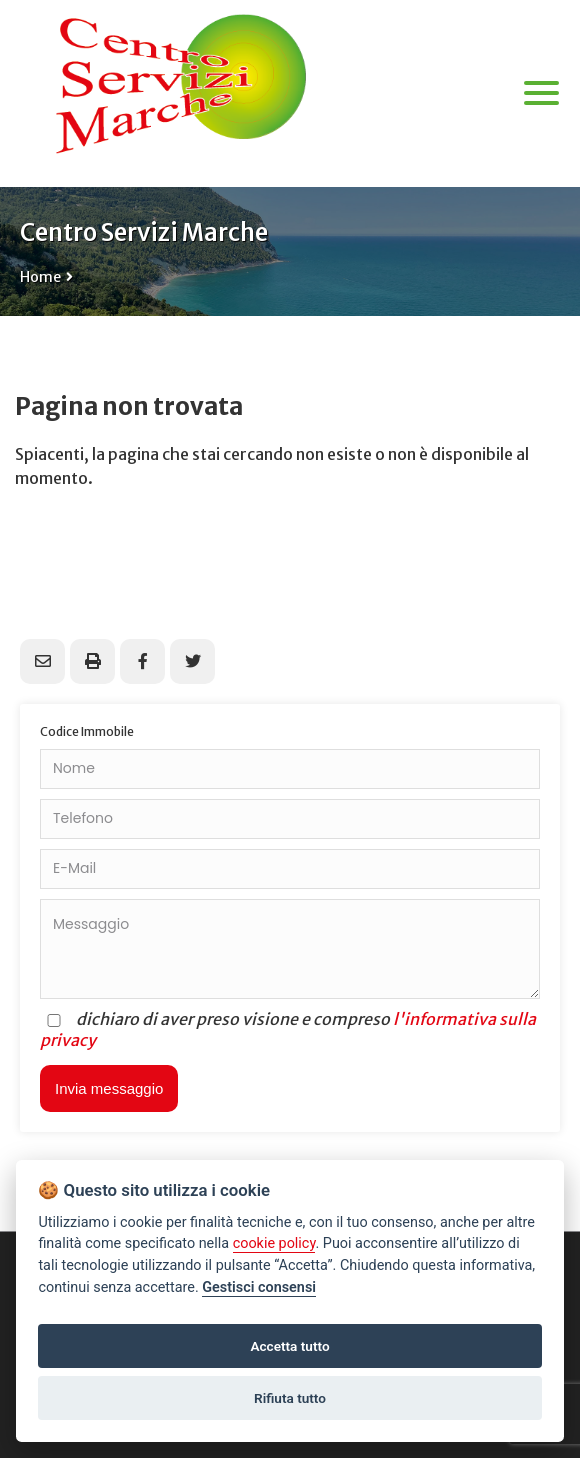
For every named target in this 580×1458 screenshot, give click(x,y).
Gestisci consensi (259, 1287)
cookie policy (274, 1243)
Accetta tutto (289, 1346)
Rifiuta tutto (290, 1398)
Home (40, 277)
